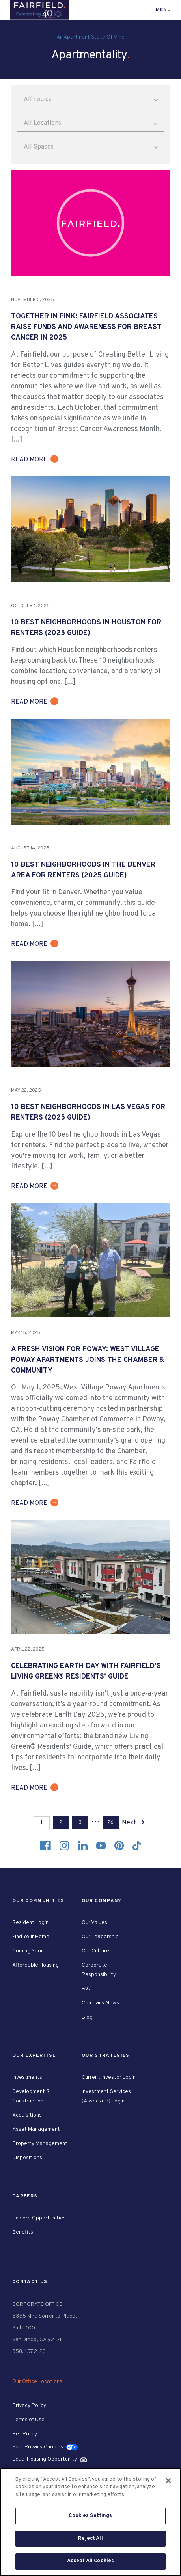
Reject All (90, 2538)
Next (135, 1823)
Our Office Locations (37, 2381)
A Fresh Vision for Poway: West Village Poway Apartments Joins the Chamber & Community (87, 1360)
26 (110, 1822)
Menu (163, 10)
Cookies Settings (90, 2516)
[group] (90, 223)
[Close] (168, 2480)
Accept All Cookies (90, 2561)
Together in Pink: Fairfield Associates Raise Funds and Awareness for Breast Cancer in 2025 (86, 327)
